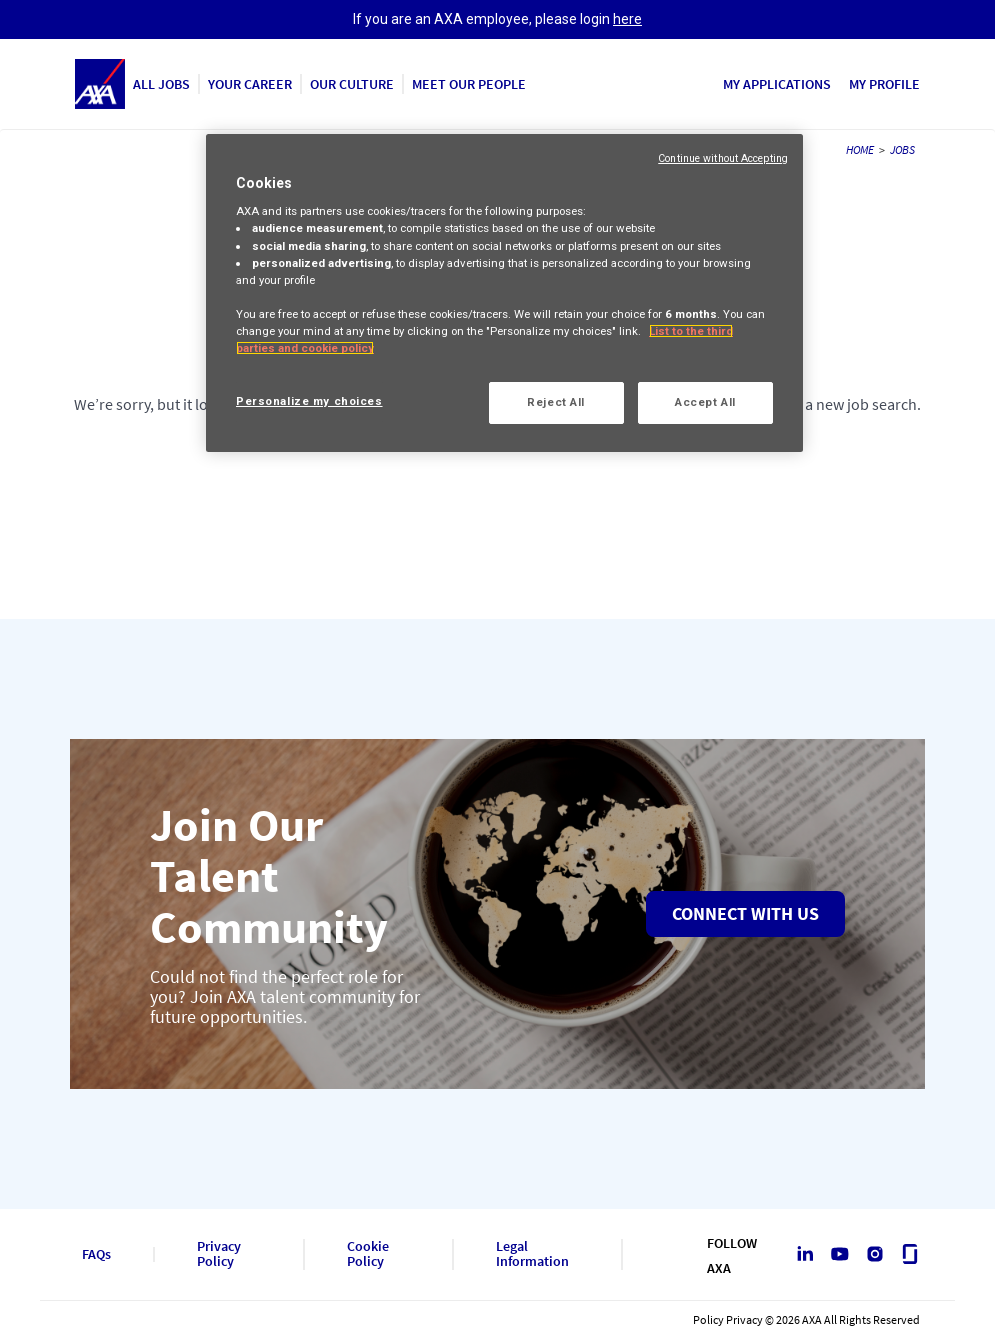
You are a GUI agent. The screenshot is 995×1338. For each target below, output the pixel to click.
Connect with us (745, 913)
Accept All (705, 402)
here (627, 19)
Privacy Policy (219, 1254)
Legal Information (532, 1254)
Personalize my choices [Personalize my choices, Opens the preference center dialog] (309, 401)
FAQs (96, 1254)
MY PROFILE (884, 84)
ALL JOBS (161, 84)
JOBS (902, 149)
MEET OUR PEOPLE (469, 84)
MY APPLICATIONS (777, 84)
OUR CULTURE (352, 84)
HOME (860, 149)
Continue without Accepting (723, 158)
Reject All (556, 402)
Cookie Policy (368, 1254)
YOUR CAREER (250, 84)
